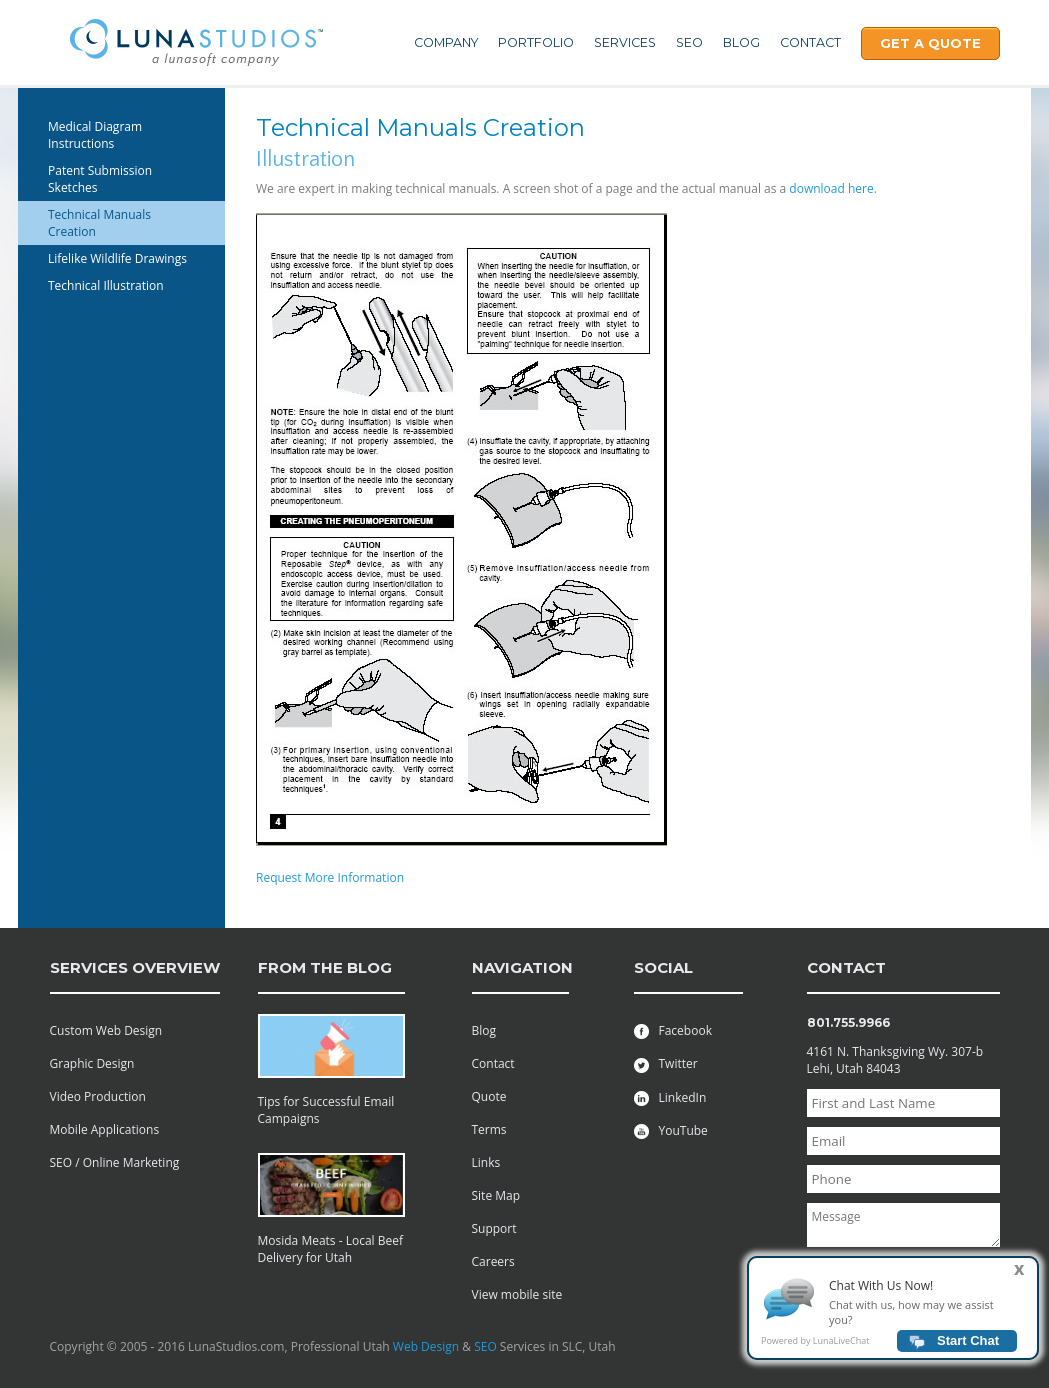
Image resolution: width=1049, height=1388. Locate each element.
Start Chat (968, 1346)
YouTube (671, 1130)
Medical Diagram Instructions (95, 135)
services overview (135, 967)
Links (486, 1162)
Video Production (98, 1096)
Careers (493, 1261)
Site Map (496, 1195)
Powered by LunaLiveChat (815, 1346)
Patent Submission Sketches (100, 179)
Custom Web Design (106, 1030)
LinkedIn (670, 1097)
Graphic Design (92, 1063)
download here (831, 188)
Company (446, 42)
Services (625, 42)
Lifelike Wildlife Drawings (117, 258)
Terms (489, 1129)
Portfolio (536, 42)
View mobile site (517, 1294)
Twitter (666, 1063)
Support (494, 1228)
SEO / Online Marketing (115, 1162)
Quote (489, 1096)
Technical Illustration (106, 285)
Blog (741, 42)
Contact (810, 42)
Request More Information (330, 877)
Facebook (673, 1030)
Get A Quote (930, 43)
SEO (689, 42)
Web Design (426, 1346)
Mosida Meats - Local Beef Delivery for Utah (331, 1249)
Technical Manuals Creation (99, 223)
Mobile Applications (105, 1129)
